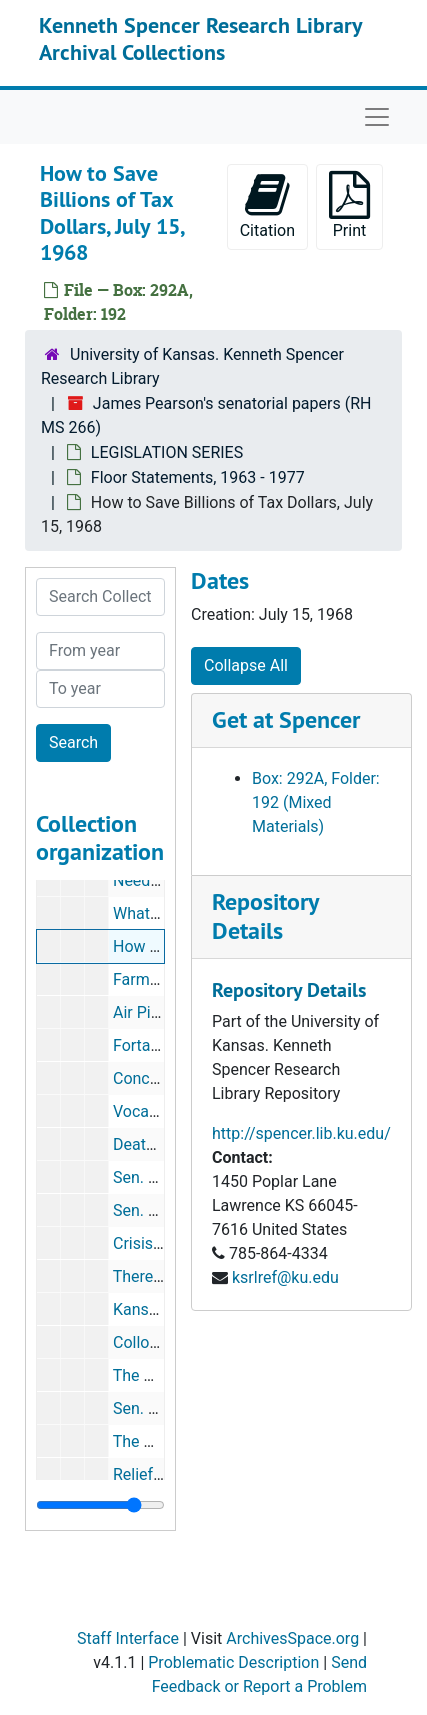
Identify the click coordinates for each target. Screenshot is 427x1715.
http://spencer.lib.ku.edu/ (301, 1133)
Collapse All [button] (246, 665)
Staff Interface (128, 1638)
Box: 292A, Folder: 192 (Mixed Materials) (316, 802)
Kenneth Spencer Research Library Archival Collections (200, 38)
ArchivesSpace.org (292, 1638)
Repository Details (265, 916)
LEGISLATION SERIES (167, 452)
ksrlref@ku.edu (285, 1277)
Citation (267, 205)
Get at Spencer (286, 719)
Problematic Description (233, 1662)
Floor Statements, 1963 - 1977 (198, 477)
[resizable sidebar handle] (100, 1505)
